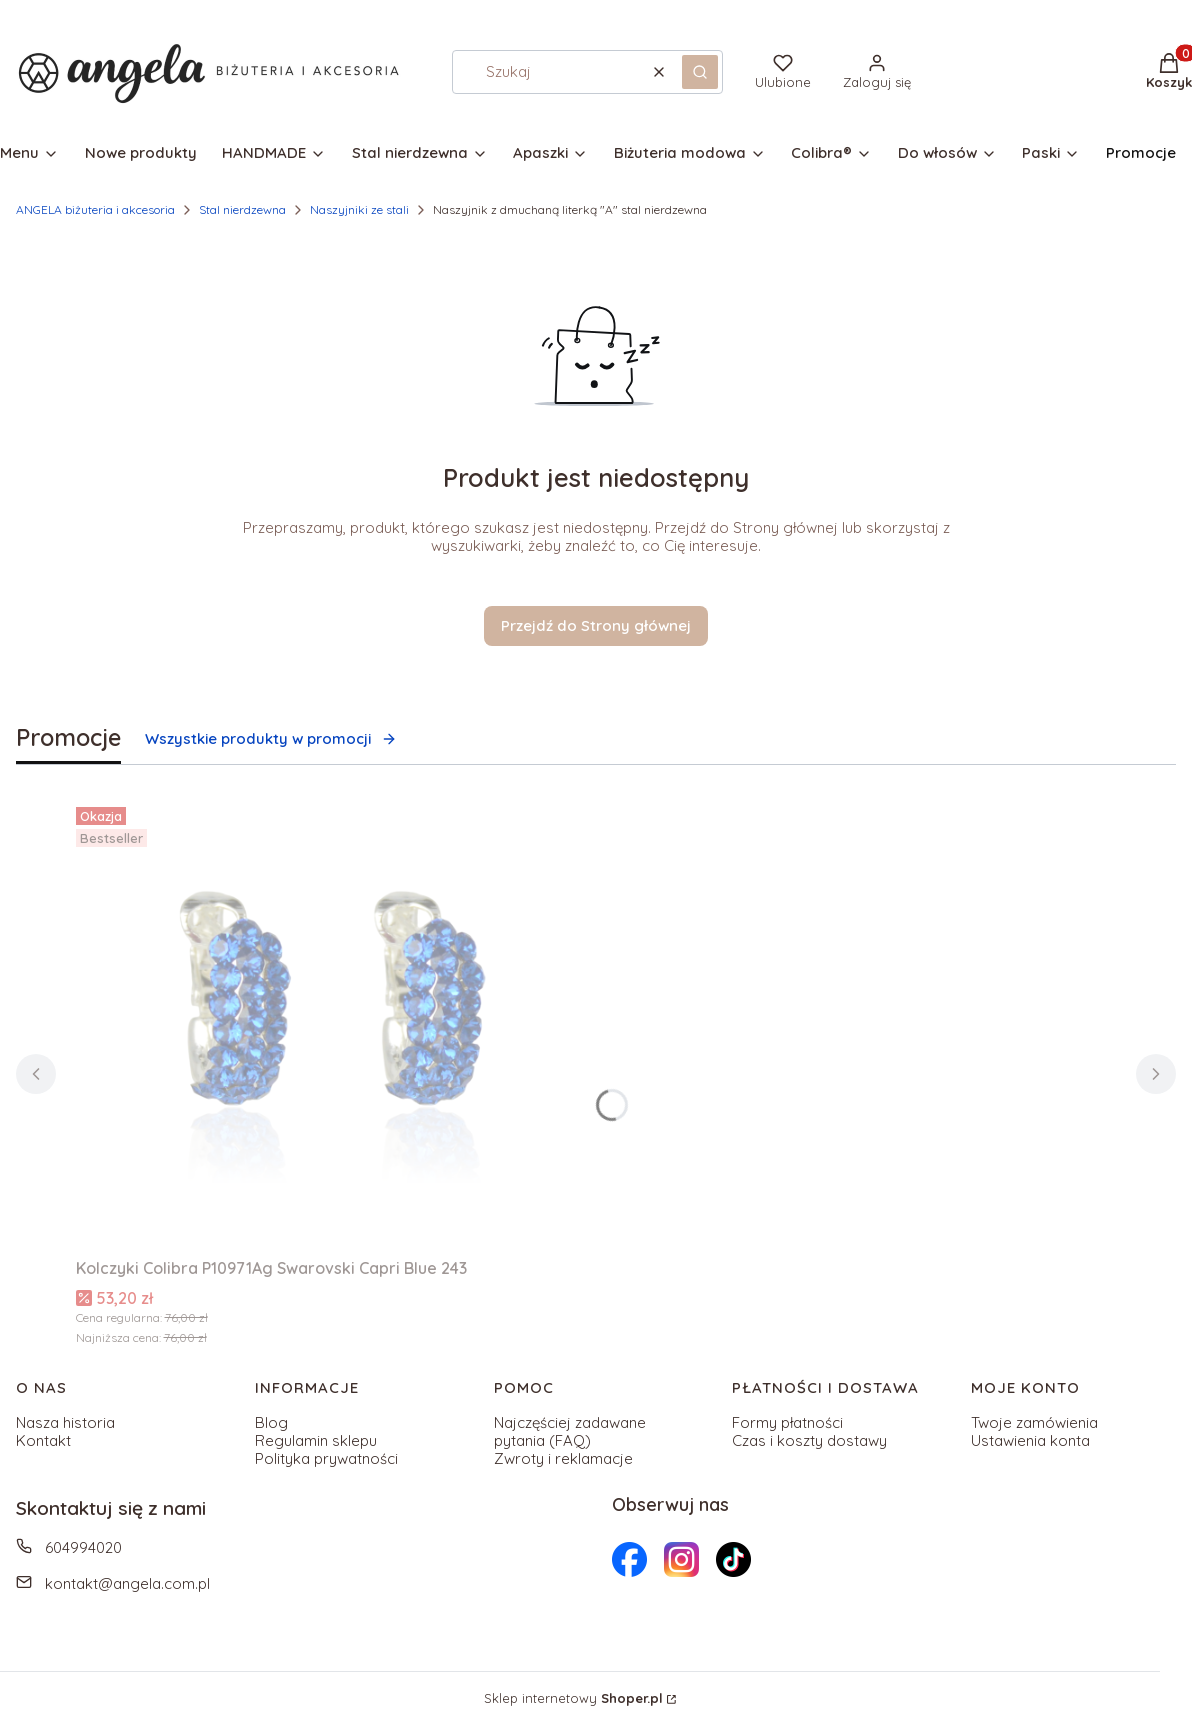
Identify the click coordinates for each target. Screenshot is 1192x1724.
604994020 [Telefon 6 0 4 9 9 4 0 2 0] (83, 1547)
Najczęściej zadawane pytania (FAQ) (570, 1431)
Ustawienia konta (1030, 1440)
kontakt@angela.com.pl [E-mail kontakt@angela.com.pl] (127, 1583)
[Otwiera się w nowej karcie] (629, 1559)
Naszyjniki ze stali (359, 209)
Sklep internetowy (573, 1698)
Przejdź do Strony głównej (596, 625)
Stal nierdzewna (242, 209)
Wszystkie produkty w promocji (271, 738)
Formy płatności (787, 1422)
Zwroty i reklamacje (563, 1458)
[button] (700, 72)
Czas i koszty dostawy (809, 1440)
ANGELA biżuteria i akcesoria (95, 209)
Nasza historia (65, 1422)
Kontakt (43, 1440)
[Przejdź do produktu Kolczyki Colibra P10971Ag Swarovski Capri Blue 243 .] (326, 1024)
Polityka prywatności (326, 1458)
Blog (271, 1422)
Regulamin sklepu (316, 1440)
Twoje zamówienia (1034, 1422)
